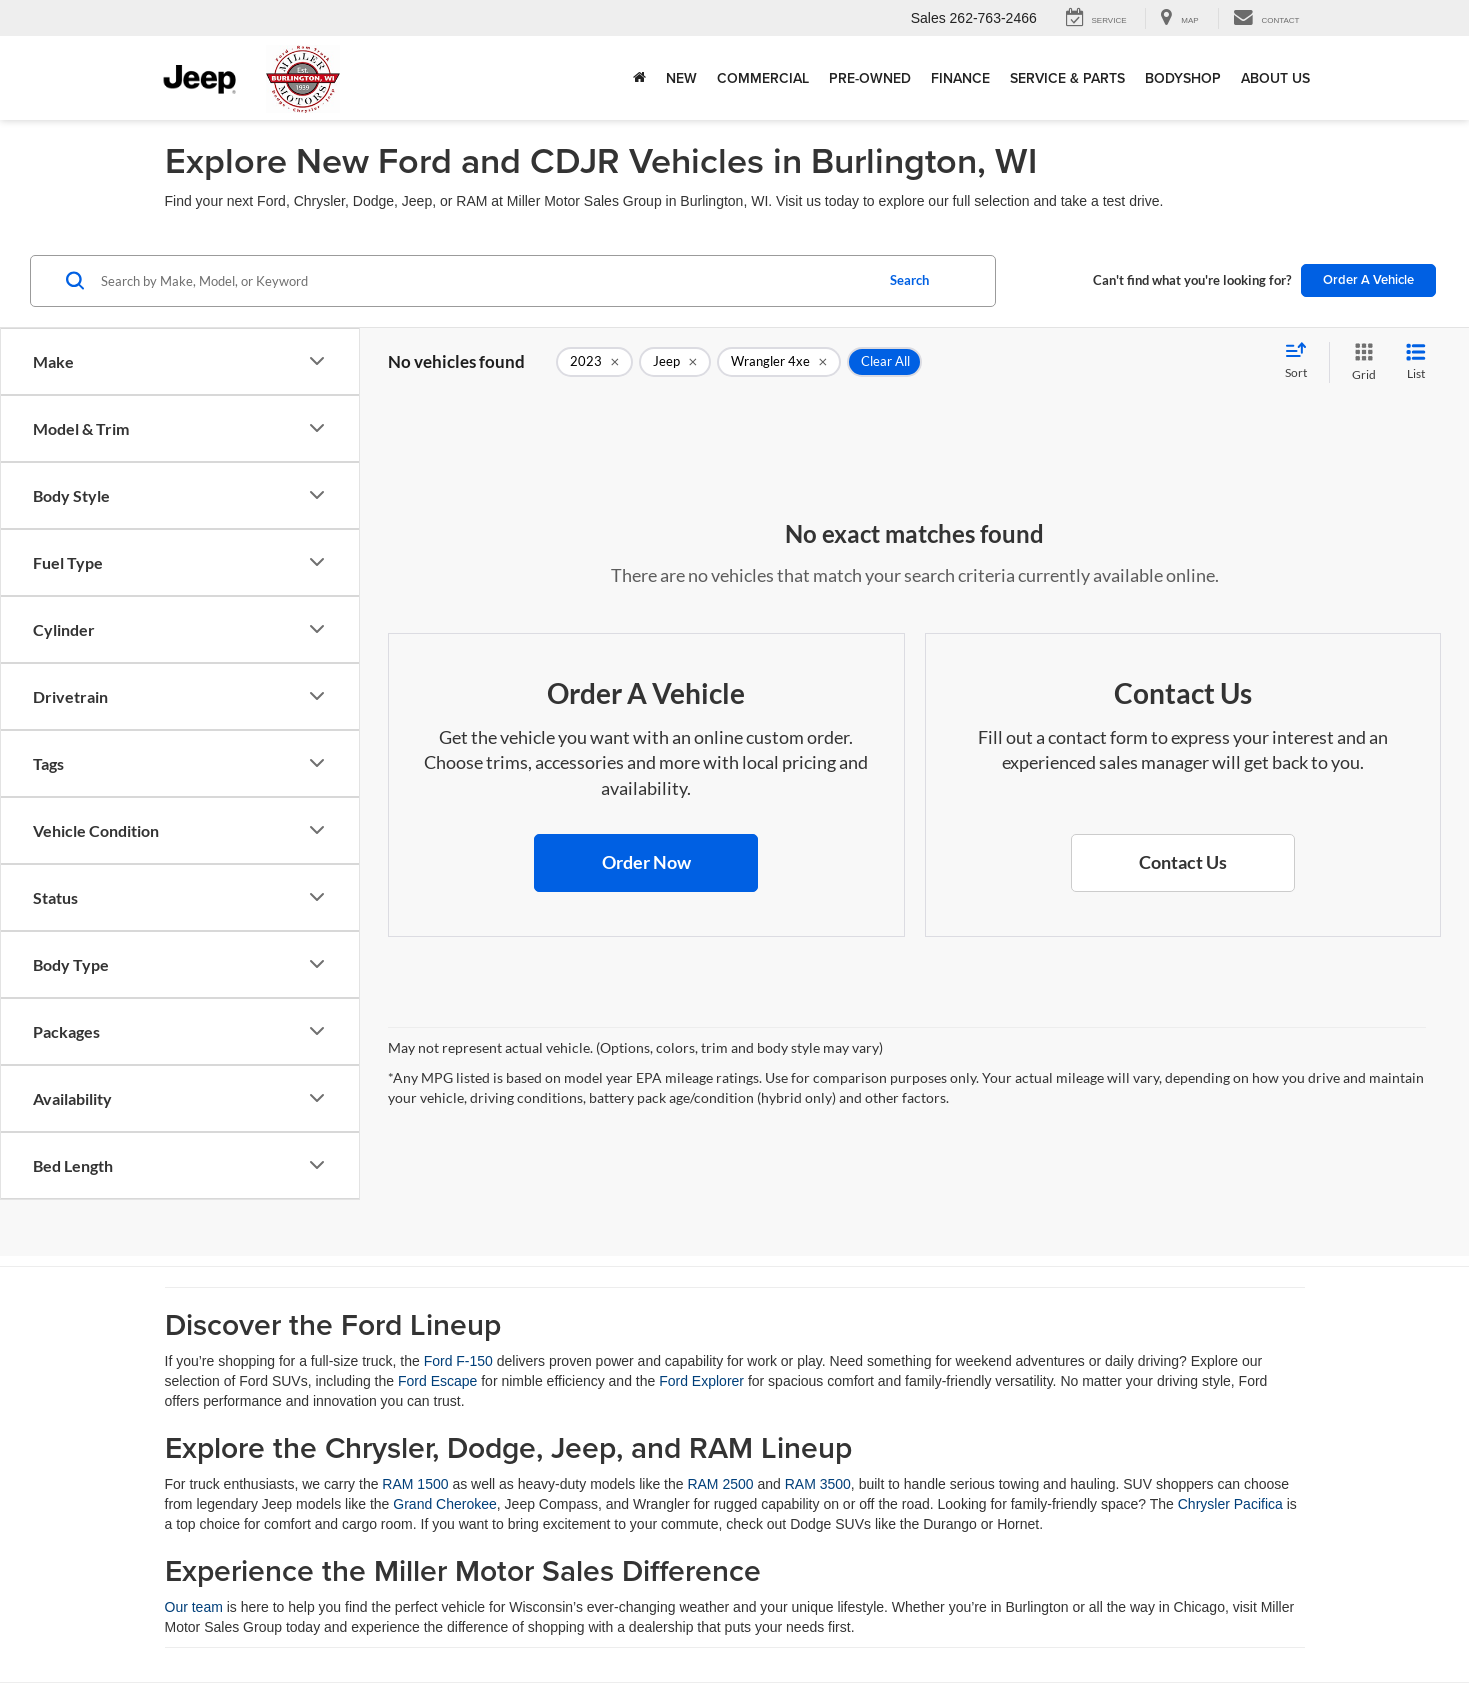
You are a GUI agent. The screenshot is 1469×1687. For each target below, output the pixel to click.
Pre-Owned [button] (870, 78)
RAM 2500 (720, 1484)
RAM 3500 (818, 1484)
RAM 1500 (415, 1484)
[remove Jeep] (675, 362)
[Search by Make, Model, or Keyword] (484, 281)
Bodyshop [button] (1183, 78)
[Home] (639, 78)
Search (909, 280)
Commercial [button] (763, 78)
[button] (646, 863)
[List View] (1416, 362)
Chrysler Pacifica (1230, 1504)
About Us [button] (1275, 78)
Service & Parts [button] (1067, 78)
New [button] (681, 78)
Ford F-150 (458, 1361)
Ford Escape (437, 1381)
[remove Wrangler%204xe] (779, 362)
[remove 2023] (594, 362)
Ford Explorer (701, 1381)
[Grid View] (1360, 362)
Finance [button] (960, 78)
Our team (194, 1607)
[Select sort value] (1302, 362)
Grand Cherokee (445, 1504)
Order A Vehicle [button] (1368, 279)
